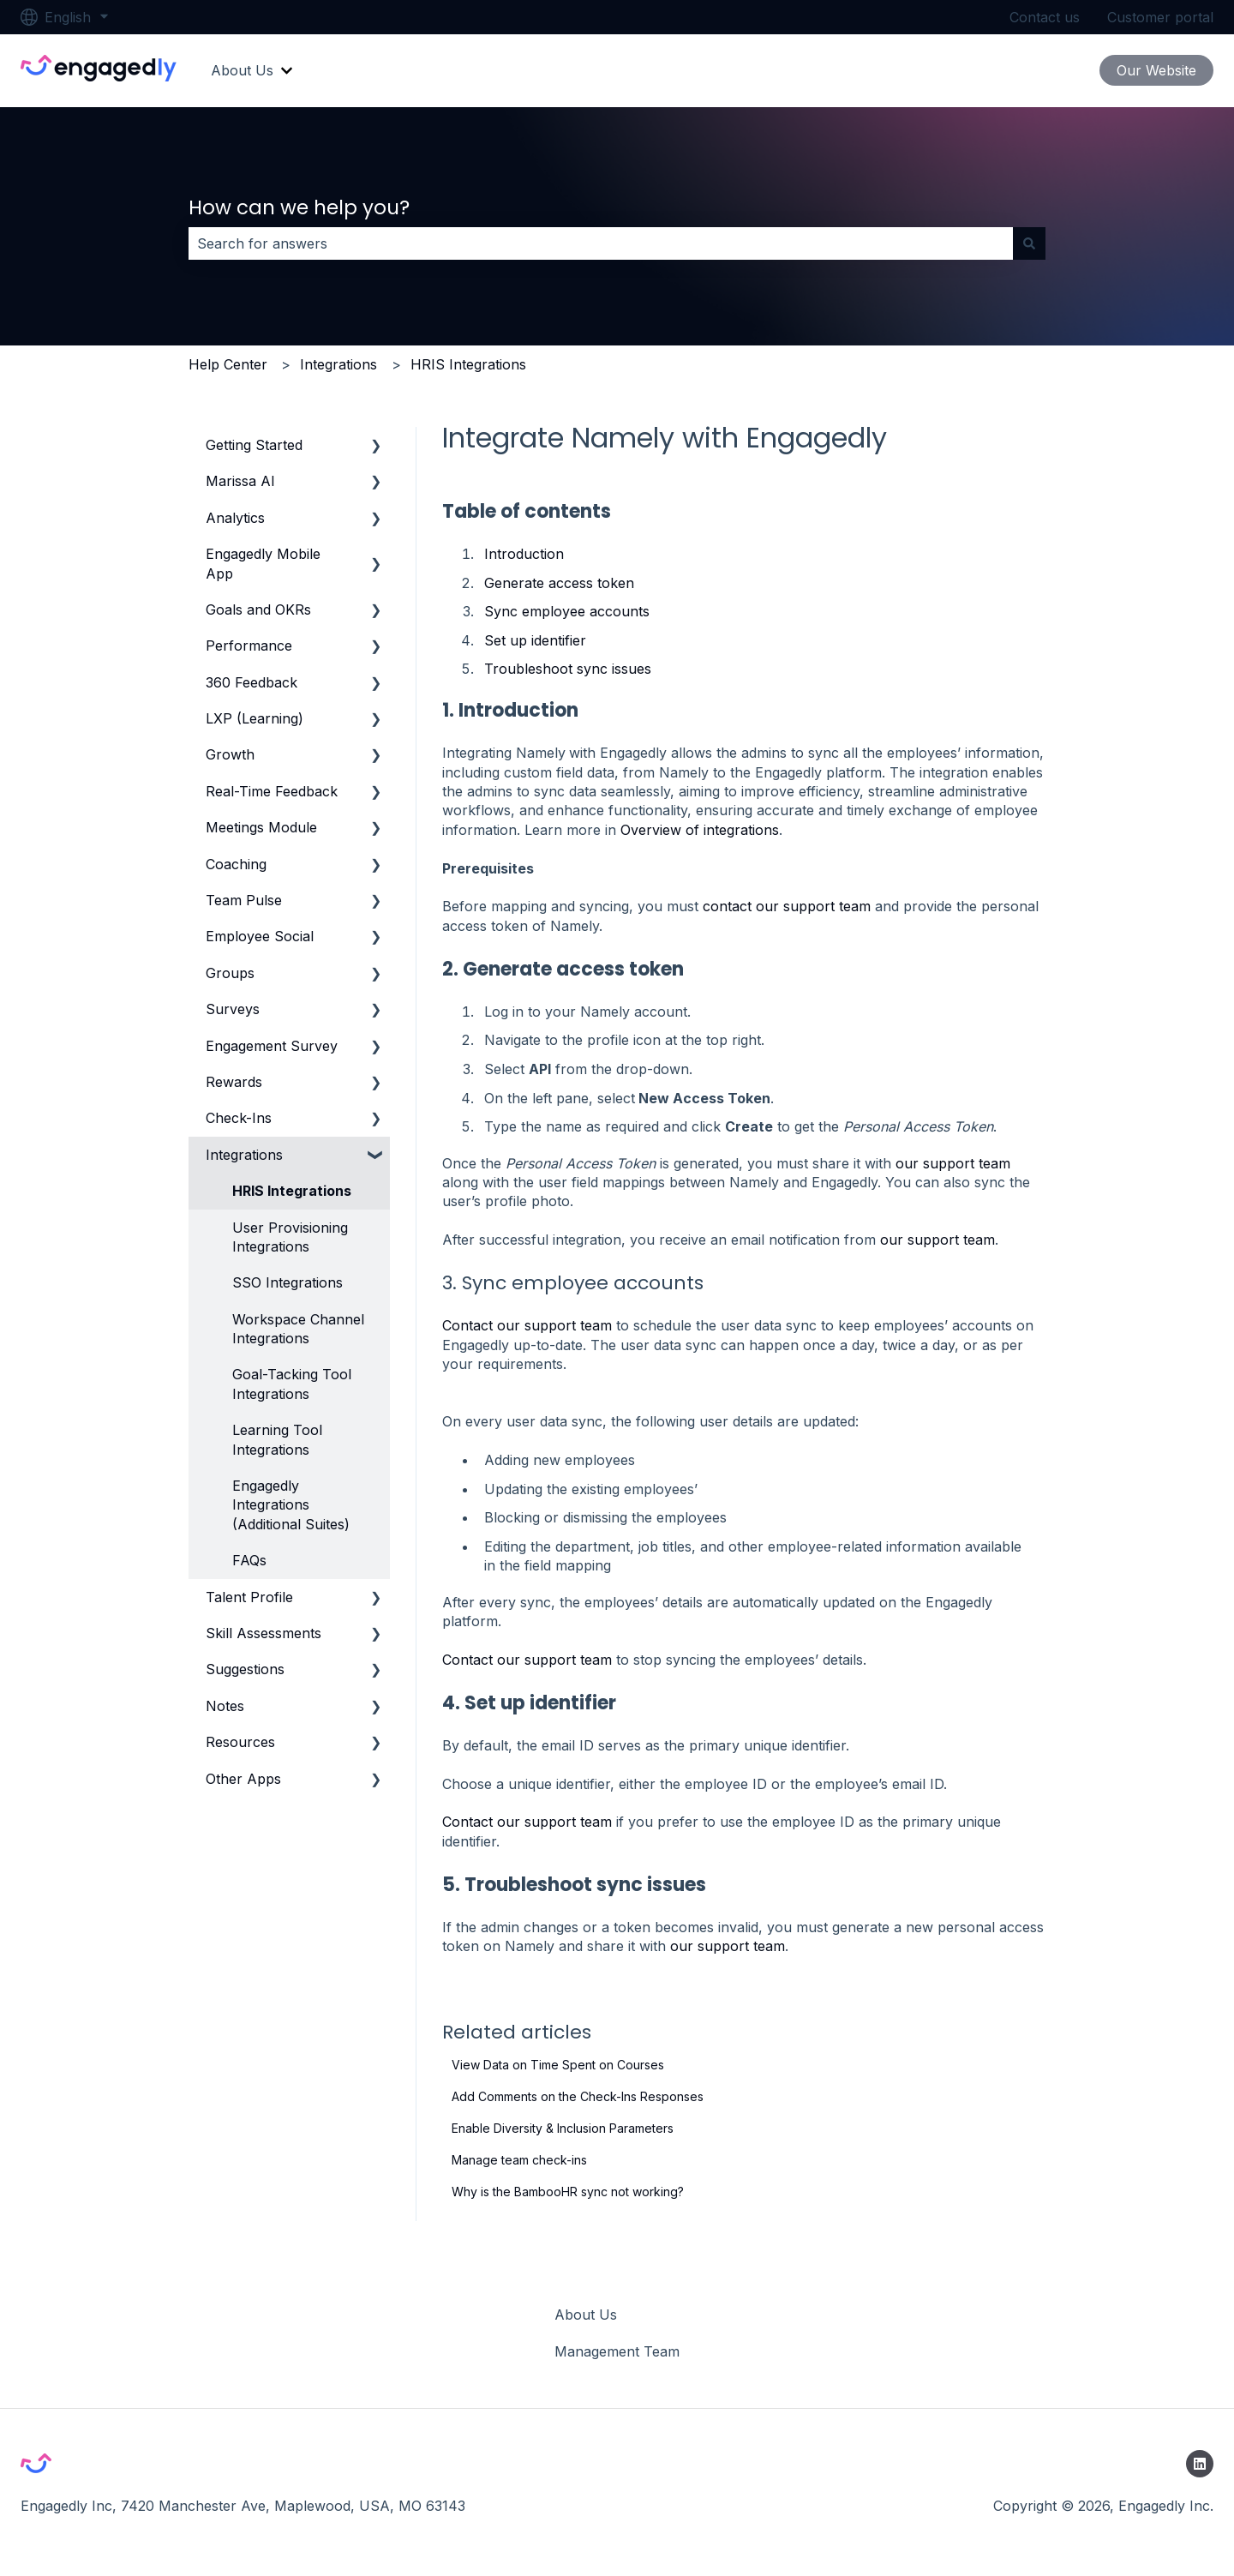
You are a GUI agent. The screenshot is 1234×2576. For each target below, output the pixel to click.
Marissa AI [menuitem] (240, 480)
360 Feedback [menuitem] (251, 682)
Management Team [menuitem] (617, 2351)
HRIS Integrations (468, 364)
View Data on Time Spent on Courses (558, 2064)
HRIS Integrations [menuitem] (291, 1190)
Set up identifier (535, 640)
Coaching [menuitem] (236, 864)
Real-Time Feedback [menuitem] (272, 791)
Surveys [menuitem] (233, 1009)
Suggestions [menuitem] (245, 1669)
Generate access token (559, 582)
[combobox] (601, 243)
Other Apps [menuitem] (243, 1778)
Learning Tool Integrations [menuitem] (277, 1439)
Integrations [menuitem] (244, 1154)
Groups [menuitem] (230, 973)
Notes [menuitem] (225, 1705)
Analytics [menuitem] (235, 517)
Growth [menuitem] (230, 754)
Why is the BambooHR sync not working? (568, 2191)
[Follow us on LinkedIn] (1199, 2463)
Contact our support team (527, 1325)
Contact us (1044, 17)
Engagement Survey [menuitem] (272, 1045)
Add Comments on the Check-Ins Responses (578, 2096)
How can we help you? (299, 207)
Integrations (338, 364)
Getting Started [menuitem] (254, 444)
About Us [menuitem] (585, 2314)
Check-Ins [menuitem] (239, 1117)
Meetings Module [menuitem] (261, 827)
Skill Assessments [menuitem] (263, 1633)
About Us (242, 70)
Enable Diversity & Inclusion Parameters (563, 2128)
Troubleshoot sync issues (567, 668)
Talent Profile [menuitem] (249, 1597)
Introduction (524, 553)
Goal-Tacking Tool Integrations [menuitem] (291, 1384)
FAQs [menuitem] (249, 1560)
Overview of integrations (699, 829)
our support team (953, 1163)
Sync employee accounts (567, 611)
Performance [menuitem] (249, 645)
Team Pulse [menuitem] (244, 900)
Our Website (1156, 70)
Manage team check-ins (519, 2160)
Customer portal (1160, 17)
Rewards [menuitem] (234, 1081)
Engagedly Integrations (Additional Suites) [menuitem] (291, 1505)
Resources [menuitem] (240, 1741)
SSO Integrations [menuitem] (287, 1282)
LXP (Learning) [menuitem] (254, 718)
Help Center (228, 364)
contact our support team (787, 906)
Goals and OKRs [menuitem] (258, 609)
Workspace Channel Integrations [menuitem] (298, 1329)
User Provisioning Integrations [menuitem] (290, 1237)
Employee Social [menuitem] (260, 936)
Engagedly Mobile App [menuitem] (263, 563)
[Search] (1029, 243)
